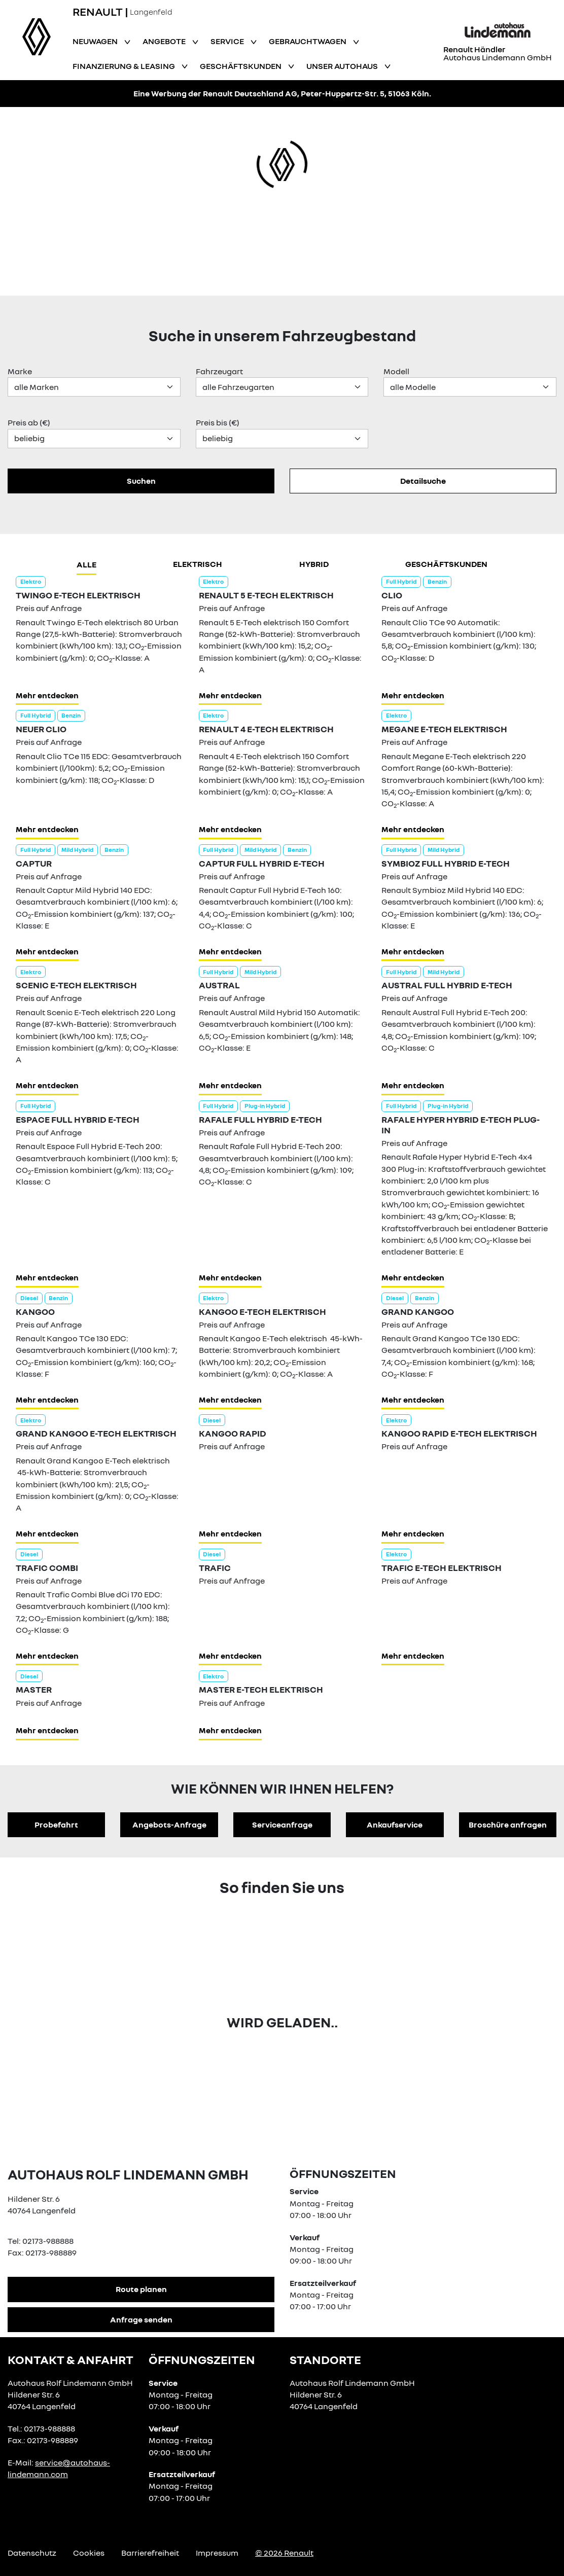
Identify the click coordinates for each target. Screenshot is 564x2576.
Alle (86, 564)
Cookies (88, 2553)
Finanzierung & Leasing (125, 66)
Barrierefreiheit (150, 2553)
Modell (396, 371)
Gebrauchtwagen (308, 41)
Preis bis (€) (217, 422)
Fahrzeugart (219, 371)
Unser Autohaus (342, 66)
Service (227, 41)
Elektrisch (197, 564)
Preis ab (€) (29, 422)
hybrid (314, 564)
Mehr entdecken (47, 695)
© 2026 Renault (284, 2553)
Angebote (165, 41)
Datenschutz (32, 2553)
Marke (20, 371)
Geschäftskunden (241, 66)
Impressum (217, 2553)
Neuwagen (96, 41)
